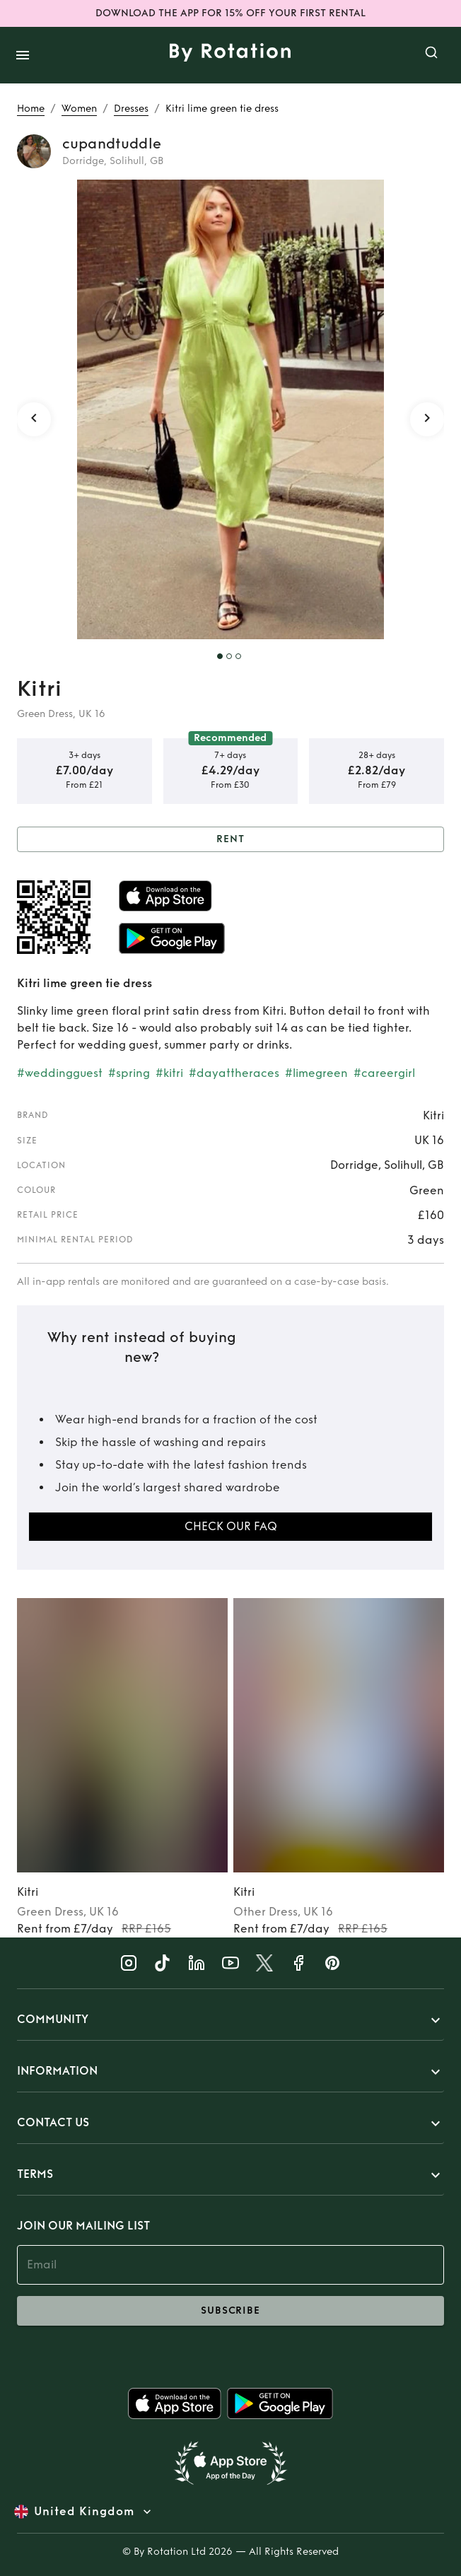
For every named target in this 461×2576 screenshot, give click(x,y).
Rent (230, 839)
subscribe (230, 2311)
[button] (230, 2020)
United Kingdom (84, 2512)
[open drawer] (22, 55)
